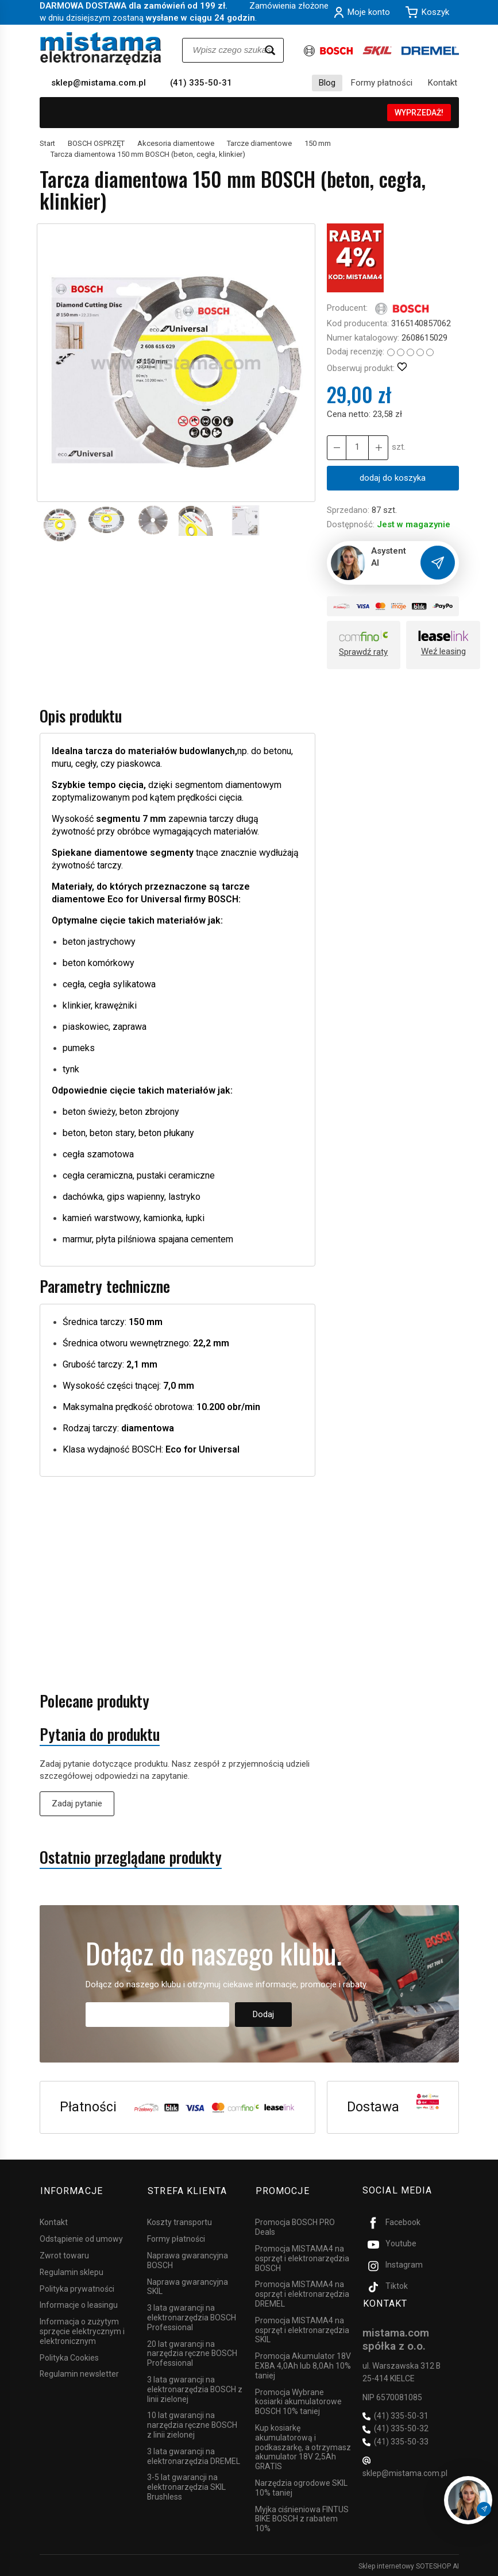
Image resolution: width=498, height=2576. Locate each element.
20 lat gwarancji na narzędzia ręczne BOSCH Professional (192, 2352)
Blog (327, 83)
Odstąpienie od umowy (81, 2237)
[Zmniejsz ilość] (378, 447)
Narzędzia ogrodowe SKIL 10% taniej (301, 2486)
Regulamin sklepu (71, 2270)
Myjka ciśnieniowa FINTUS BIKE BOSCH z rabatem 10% (302, 2517)
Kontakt (442, 83)
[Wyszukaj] (270, 50)
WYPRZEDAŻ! (419, 112)
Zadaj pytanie (77, 1803)
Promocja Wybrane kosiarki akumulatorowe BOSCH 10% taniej (298, 2400)
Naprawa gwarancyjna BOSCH (187, 2258)
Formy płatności (381, 83)
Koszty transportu (179, 2220)
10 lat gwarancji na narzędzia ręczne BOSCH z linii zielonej (192, 2423)
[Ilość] (357, 447)
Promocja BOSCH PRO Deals (295, 2225)
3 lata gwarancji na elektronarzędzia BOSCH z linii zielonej (194, 2387)
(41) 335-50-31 (201, 83)
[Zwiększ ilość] (336, 447)
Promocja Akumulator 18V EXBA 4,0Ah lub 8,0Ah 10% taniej (303, 2364)
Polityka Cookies (69, 2356)
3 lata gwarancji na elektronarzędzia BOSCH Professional (191, 2315)
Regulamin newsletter (79, 2372)
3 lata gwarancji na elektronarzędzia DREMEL (193, 2454)
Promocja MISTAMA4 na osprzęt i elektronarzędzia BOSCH (302, 2256)
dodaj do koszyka (393, 478)
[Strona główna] (101, 48)
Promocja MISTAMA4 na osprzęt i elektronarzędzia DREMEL (302, 2292)
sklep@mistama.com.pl (98, 83)
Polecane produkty (94, 1701)
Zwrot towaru (64, 2253)
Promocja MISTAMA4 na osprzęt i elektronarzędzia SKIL (302, 2328)
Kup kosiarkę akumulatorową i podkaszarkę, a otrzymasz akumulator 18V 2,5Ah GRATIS (303, 2445)
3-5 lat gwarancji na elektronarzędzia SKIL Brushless (186, 2485)
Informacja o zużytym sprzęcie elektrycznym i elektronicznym (82, 2329)
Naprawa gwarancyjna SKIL (187, 2285)
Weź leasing (443, 651)
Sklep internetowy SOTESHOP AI (408, 2564)
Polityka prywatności (77, 2287)
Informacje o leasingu (79, 2303)
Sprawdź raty (363, 652)
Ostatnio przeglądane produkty (131, 1857)
